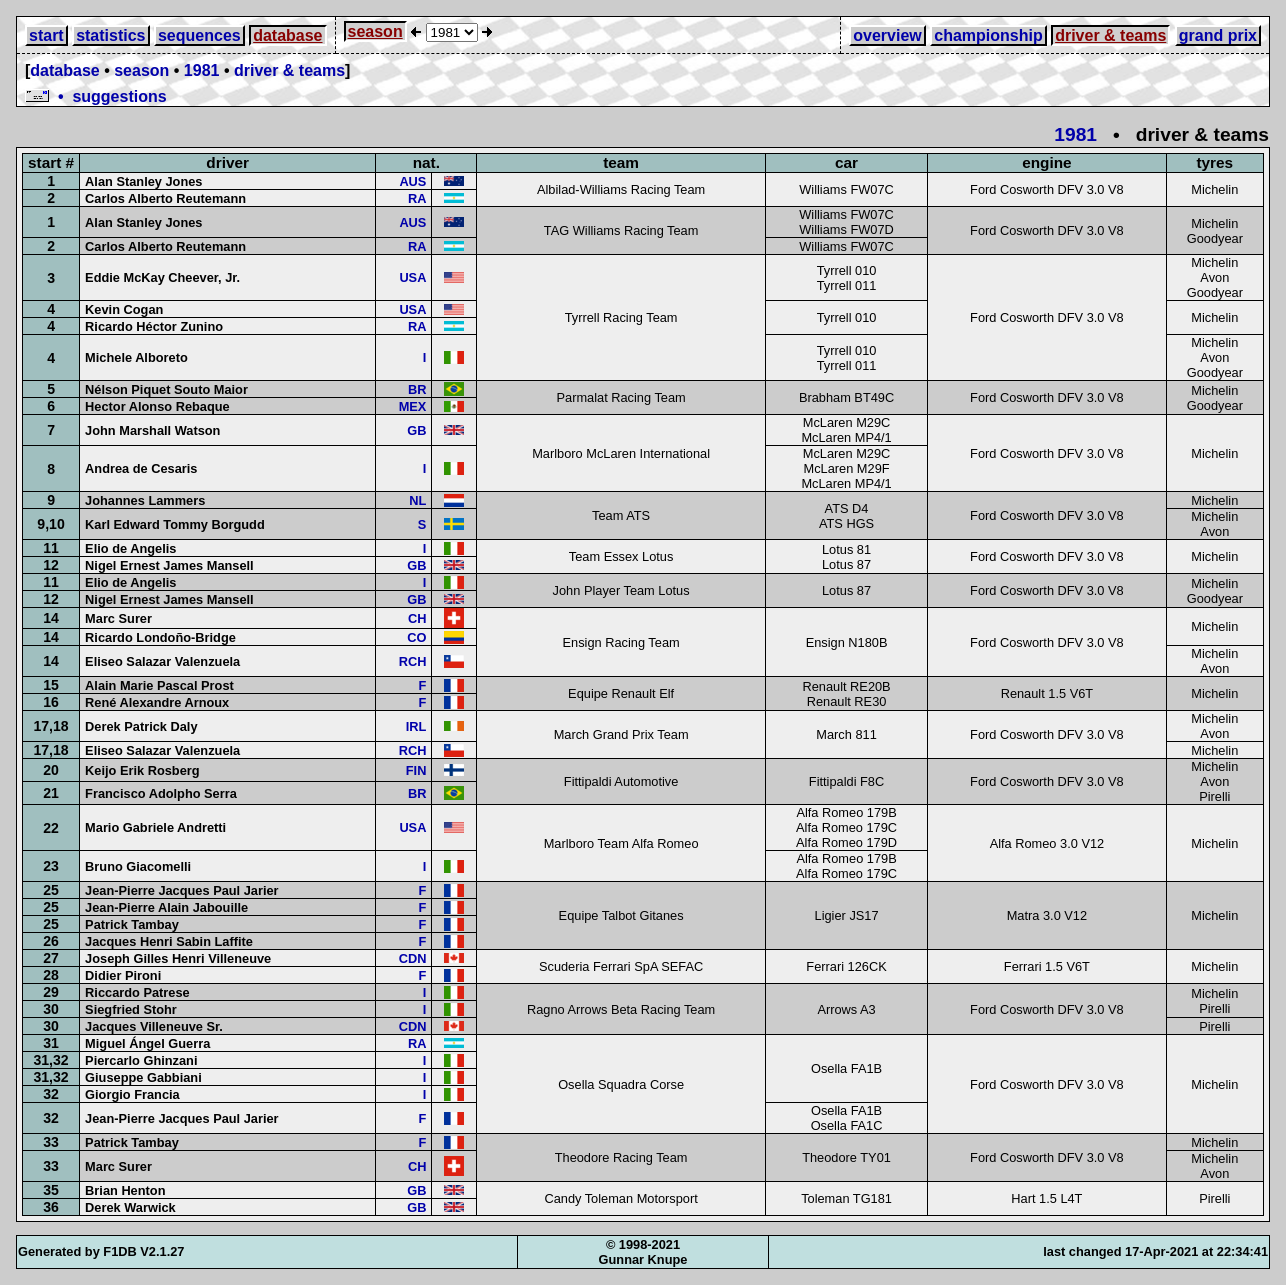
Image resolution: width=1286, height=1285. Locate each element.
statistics (110, 35)
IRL (416, 726)
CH (417, 618)
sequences (199, 35)
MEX (413, 406)
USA (412, 277)
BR (417, 389)
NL (417, 500)
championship (988, 35)
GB (416, 430)
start (46, 35)
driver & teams (1110, 35)
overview (887, 35)
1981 (202, 70)
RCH (413, 661)
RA (417, 198)
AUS (412, 181)
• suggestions (96, 96)
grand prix (1218, 35)
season (375, 31)
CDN (413, 958)
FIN (416, 770)
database (287, 35)
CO (416, 637)
